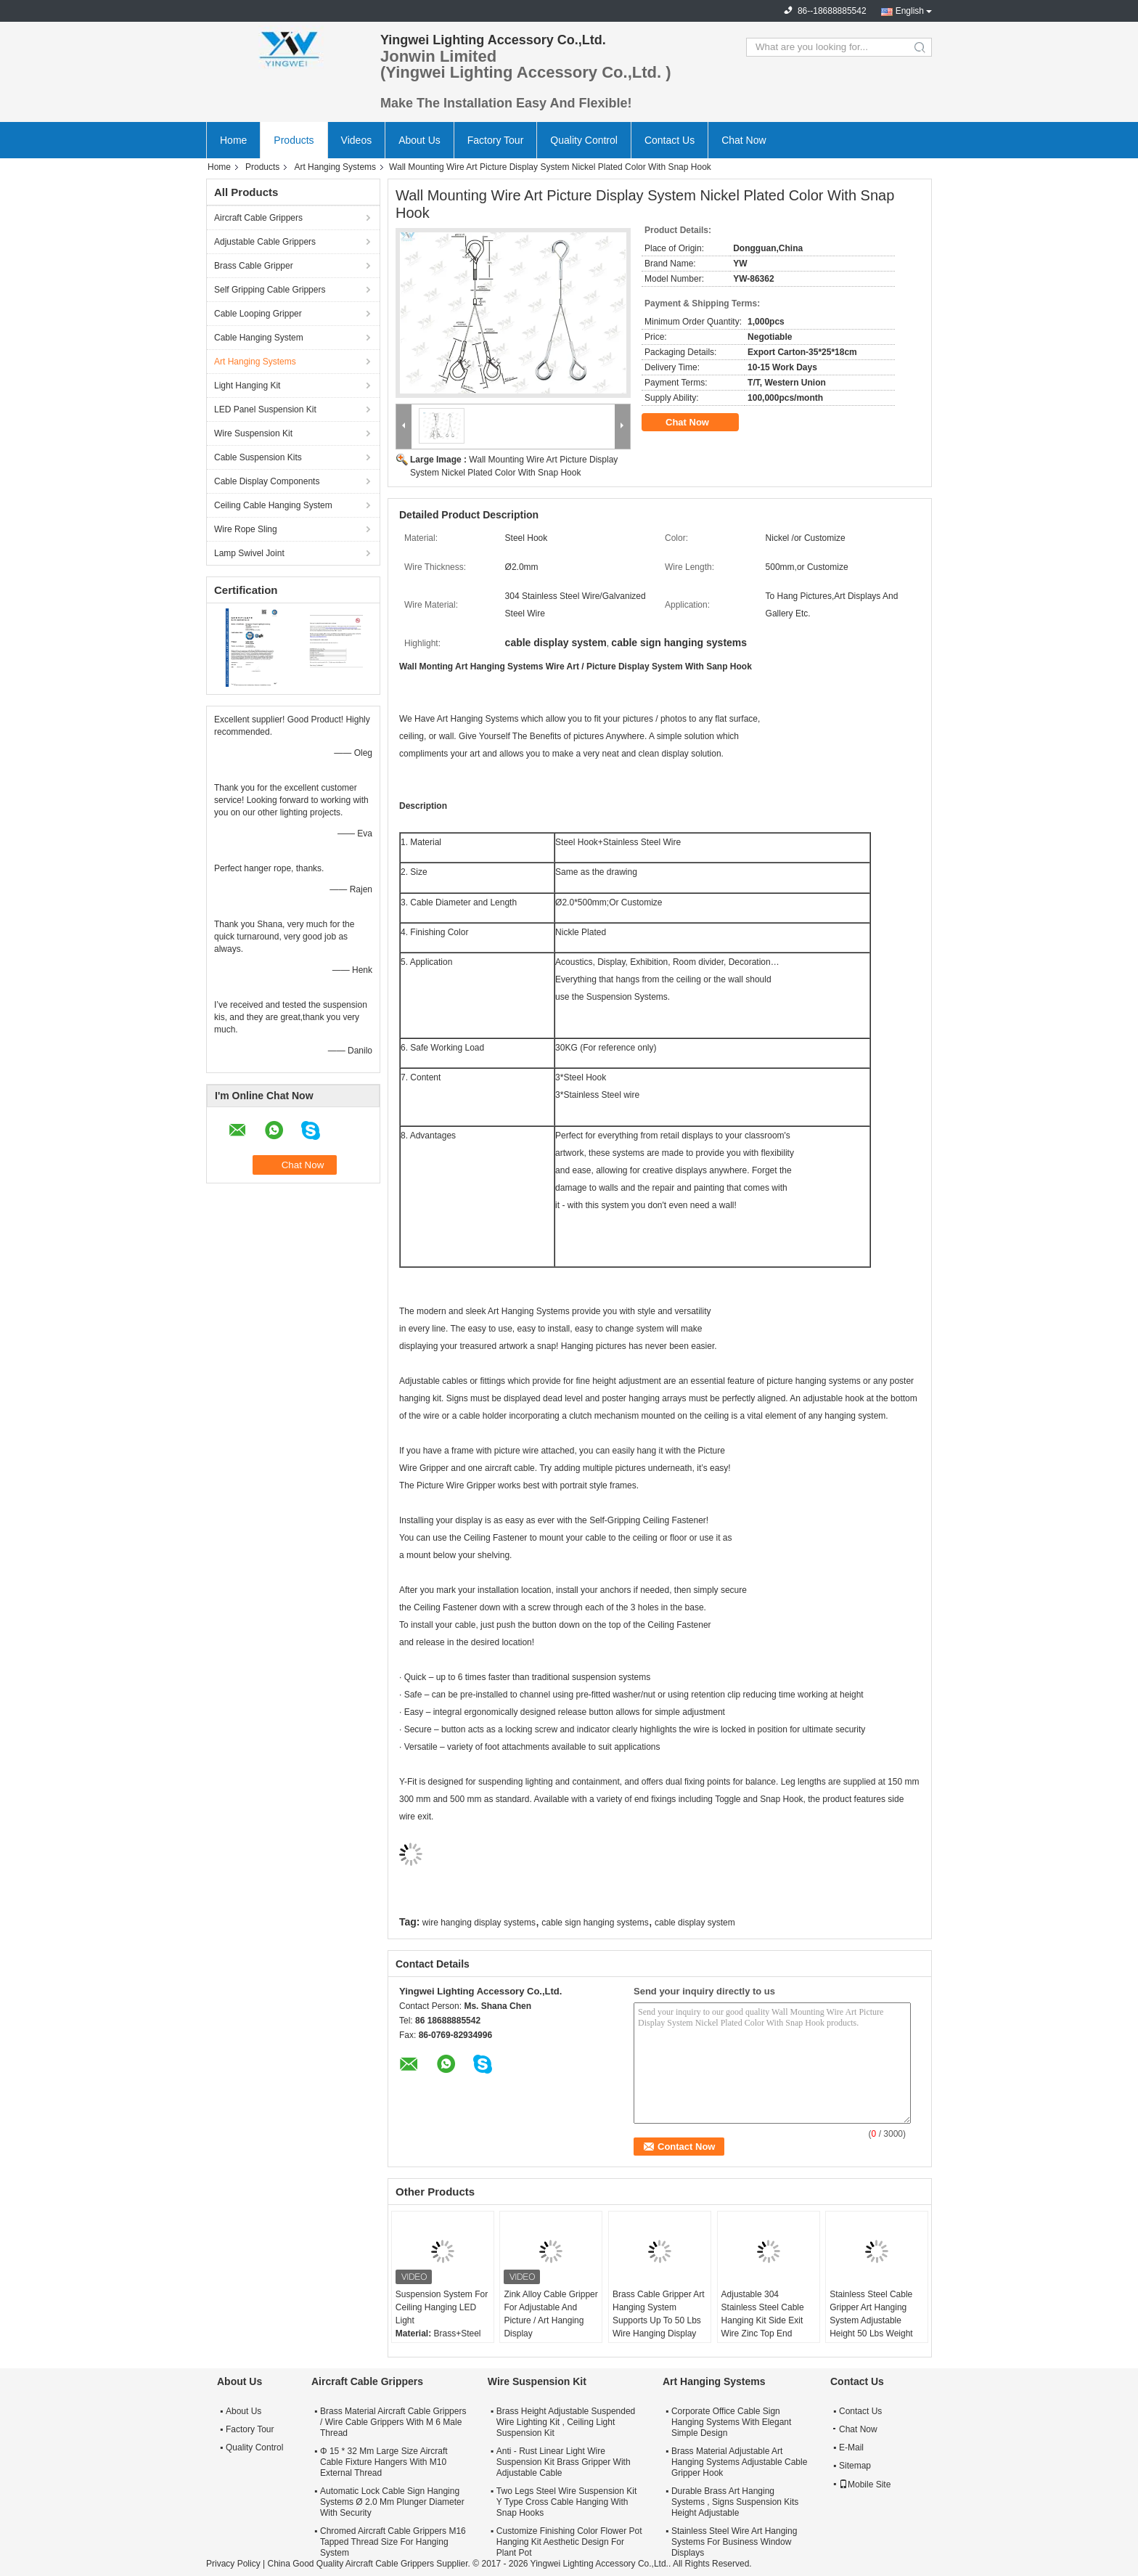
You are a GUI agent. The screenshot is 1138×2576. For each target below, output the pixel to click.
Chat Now (743, 140)
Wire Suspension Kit (253, 433)
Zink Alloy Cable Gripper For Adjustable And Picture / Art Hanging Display (550, 2314)
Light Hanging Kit (247, 385)
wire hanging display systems (479, 1922)
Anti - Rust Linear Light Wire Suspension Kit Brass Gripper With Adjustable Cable (563, 2462)
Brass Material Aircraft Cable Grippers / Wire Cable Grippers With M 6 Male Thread (393, 2422)
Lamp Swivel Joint (249, 553)
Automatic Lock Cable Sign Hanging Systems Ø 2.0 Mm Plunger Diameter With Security (392, 2502)
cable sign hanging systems (594, 1922)
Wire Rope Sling (245, 529)
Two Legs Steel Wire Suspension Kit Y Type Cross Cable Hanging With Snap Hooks (566, 2502)
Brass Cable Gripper (253, 266)
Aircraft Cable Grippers (258, 218)
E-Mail (851, 2447)
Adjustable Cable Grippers (265, 242)
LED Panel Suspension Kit (265, 409)
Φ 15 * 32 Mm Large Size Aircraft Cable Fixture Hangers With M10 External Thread (384, 2462)
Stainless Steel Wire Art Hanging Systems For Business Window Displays (734, 2542)
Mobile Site (865, 2484)
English (910, 11)
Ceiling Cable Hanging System (273, 505)
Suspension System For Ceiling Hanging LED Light (442, 2307)
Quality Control (584, 140)
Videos (356, 140)
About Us (419, 140)
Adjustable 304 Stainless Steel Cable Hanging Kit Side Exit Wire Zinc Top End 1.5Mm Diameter (762, 2320)
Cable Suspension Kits (258, 457)
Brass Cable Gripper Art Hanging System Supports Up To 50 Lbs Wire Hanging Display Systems (659, 2320)
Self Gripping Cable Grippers (269, 290)
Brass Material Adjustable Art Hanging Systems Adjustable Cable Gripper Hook (739, 2462)
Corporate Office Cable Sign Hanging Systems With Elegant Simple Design (731, 2422)
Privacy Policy (233, 2564)
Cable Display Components (266, 481)
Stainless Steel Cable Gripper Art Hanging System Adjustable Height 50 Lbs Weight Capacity (871, 2320)
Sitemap (855, 2466)
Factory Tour (495, 140)
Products (294, 140)
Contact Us (669, 140)
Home (233, 140)
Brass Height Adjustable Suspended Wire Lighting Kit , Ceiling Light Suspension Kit (565, 2422)
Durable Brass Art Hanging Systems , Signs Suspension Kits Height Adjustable (734, 2502)
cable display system (695, 1922)
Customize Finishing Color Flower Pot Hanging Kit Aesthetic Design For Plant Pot (569, 2542)
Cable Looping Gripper (258, 314)
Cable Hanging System (258, 338)
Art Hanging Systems (335, 167)
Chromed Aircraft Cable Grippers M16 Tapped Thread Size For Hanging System (393, 2542)
